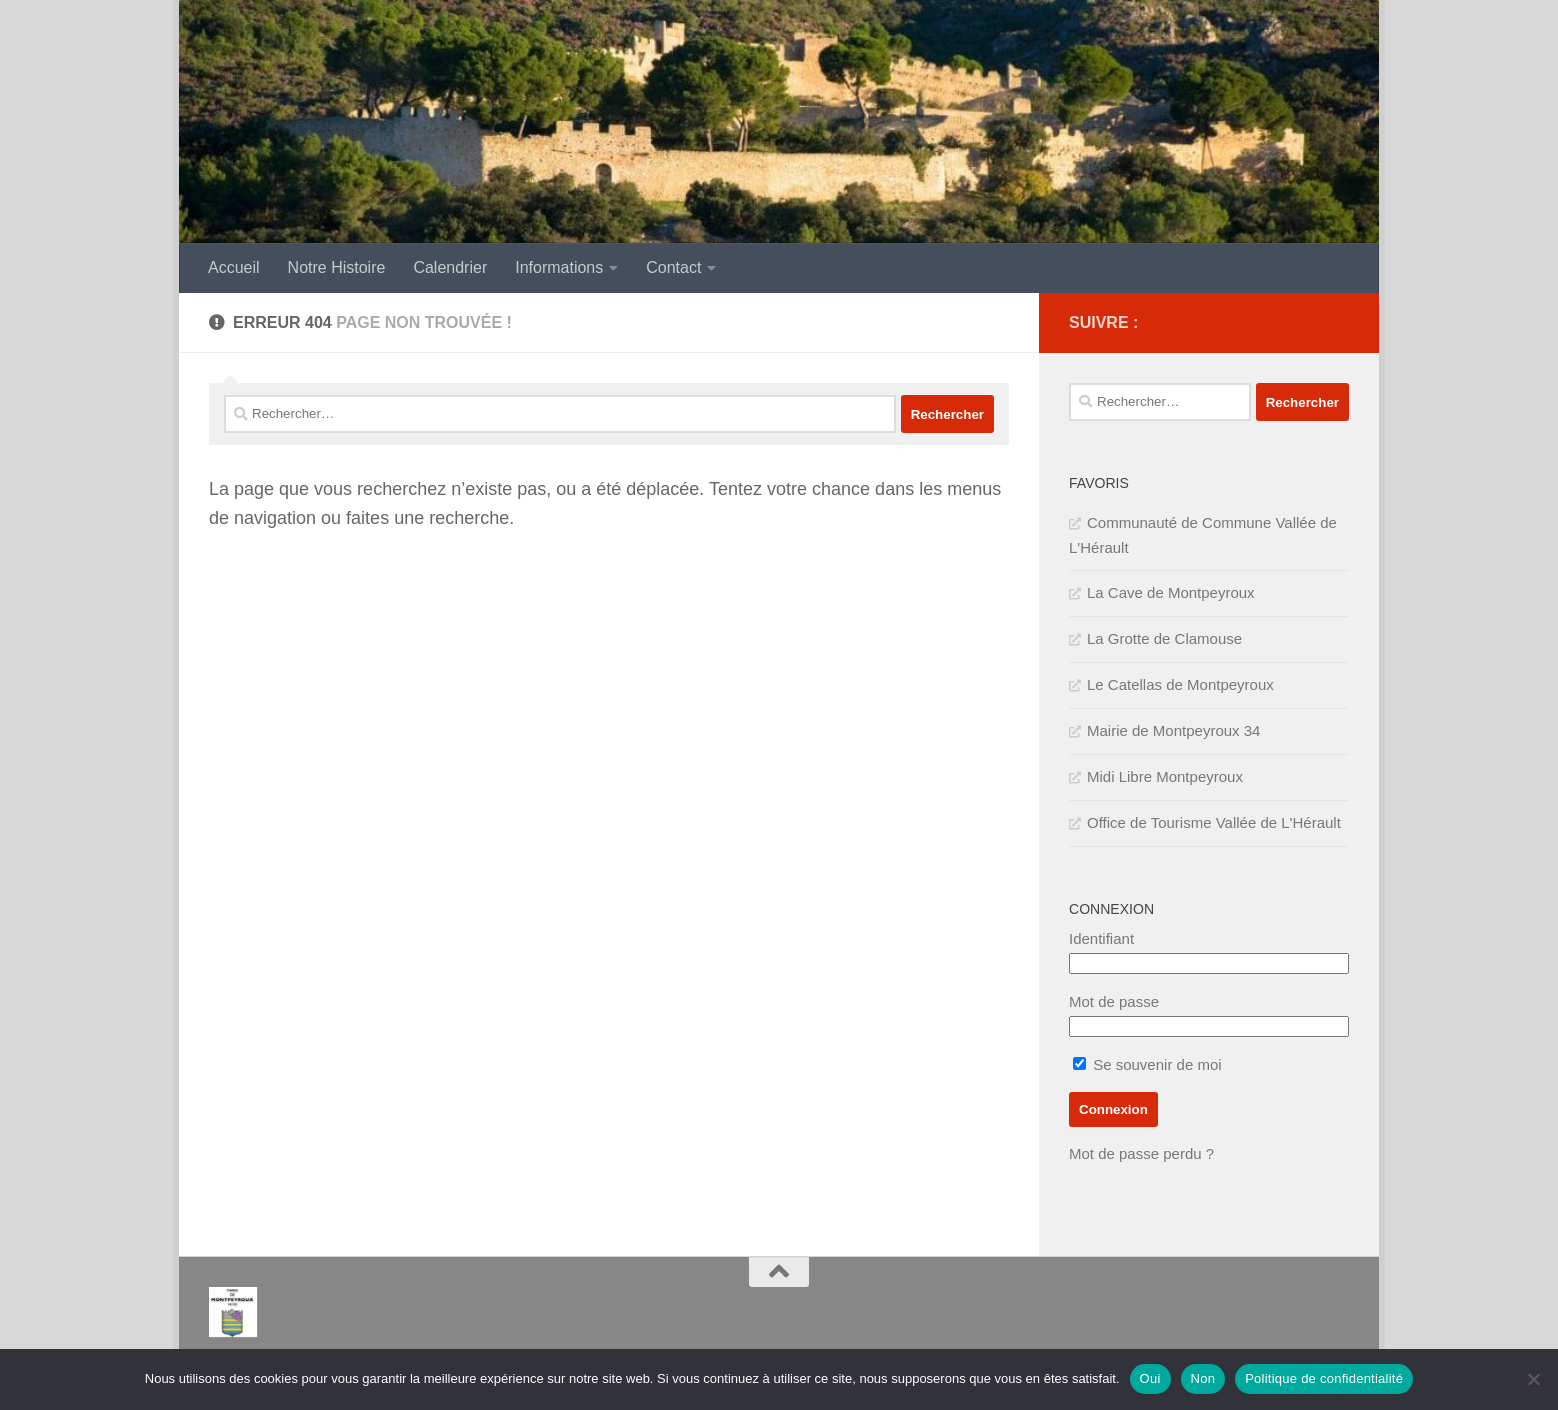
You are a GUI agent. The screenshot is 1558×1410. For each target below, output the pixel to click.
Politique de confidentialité (1324, 1378)
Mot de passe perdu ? (1141, 1153)
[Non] (1533, 1379)
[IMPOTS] (1305, 323)
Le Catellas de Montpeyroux (1180, 684)
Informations (559, 267)
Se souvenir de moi (1147, 1064)
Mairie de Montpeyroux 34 (1173, 730)
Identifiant (1101, 938)
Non (1203, 1378)
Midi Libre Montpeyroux (1165, 776)
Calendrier (450, 267)
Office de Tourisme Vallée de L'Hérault (1214, 822)
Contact (673, 267)
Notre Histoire (337, 267)
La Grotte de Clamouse (1164, 638)
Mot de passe (1114, 1001)
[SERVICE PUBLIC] (1337, 322)
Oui (1150, 1378)
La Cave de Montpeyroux (1171, 592)
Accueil (234, 267)
